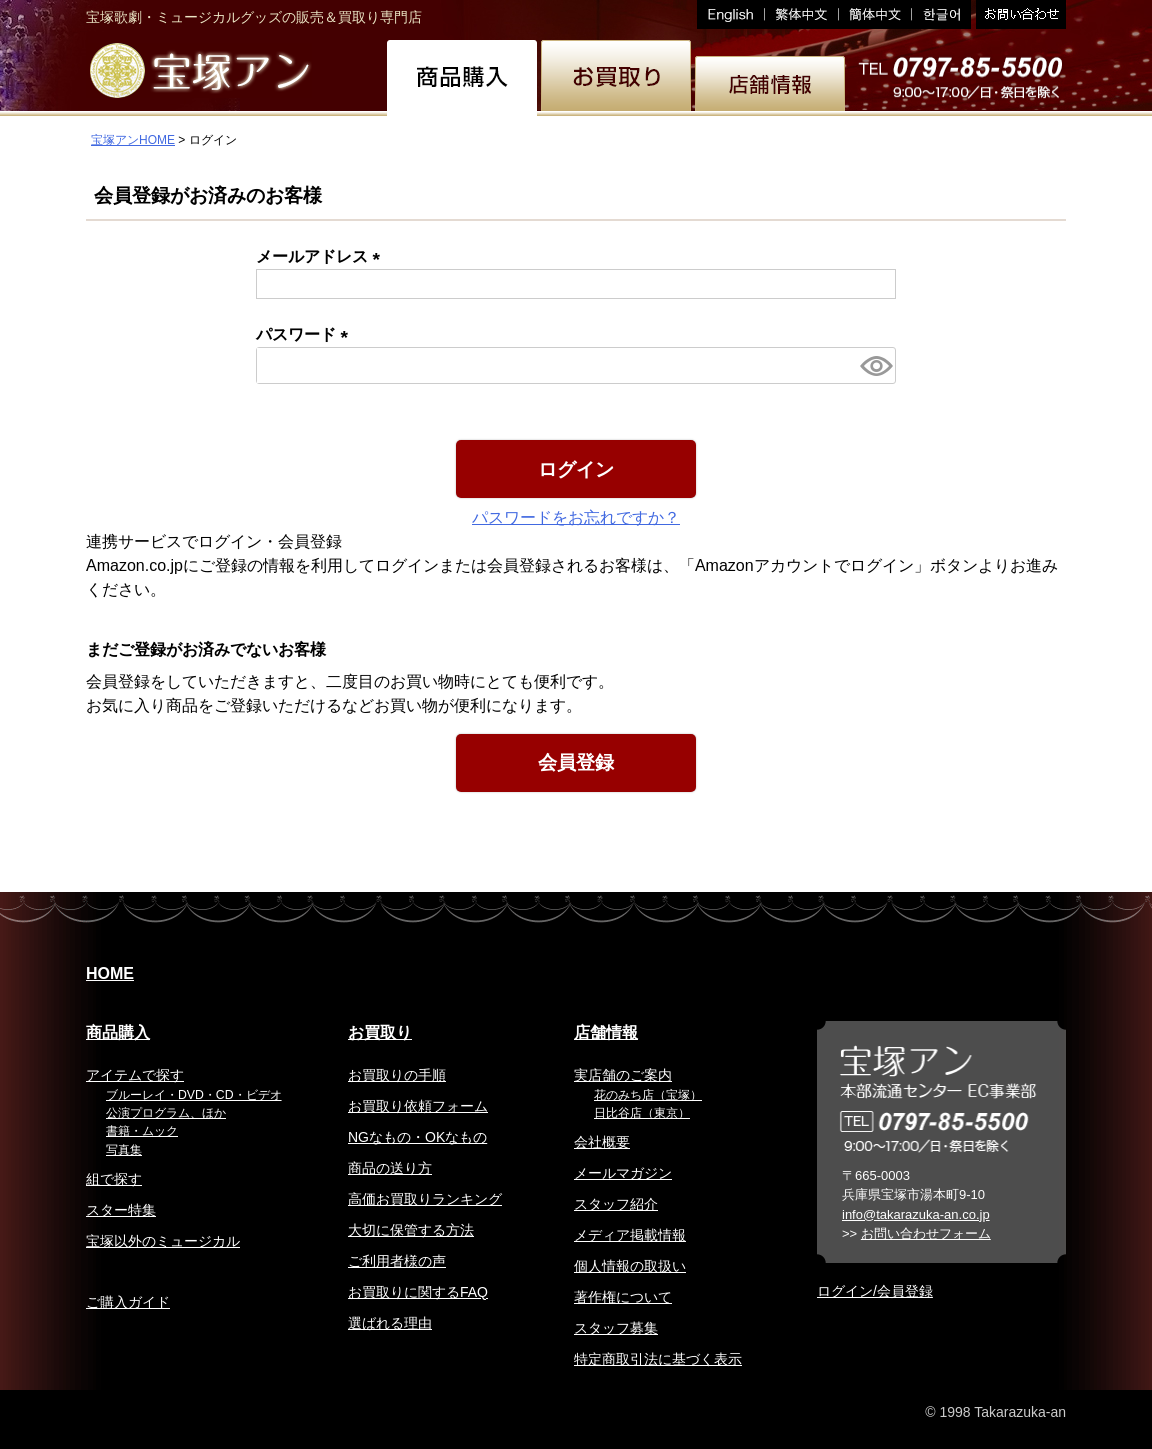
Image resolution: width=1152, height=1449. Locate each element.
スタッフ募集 (616, 1328)
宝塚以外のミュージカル (163, 1241)
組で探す (114, 1179)
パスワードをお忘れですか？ (576, 517)
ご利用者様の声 (397, 1261)
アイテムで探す (135, 1075)
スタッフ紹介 (616, 1204)
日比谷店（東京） (642, 1113)
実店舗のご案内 (623, 1075)
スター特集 (121, 1210)
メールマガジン (623, 1173)
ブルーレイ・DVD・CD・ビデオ (194, 1095)
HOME (110, 973)
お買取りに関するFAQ (418, 1292)
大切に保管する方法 (411, 1230)
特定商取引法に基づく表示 (658, 1359)
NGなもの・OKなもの (417, 1137)
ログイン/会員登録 (875, 1291)
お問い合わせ (1018, 14)
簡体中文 (875, 14)
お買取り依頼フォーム (418, 1106)
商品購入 (118, 1032)
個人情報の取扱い (630, 1266)
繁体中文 (802, 14)
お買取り (380, 1032)
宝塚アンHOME (133, 140)
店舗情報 (606, 1032)
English (731, 14)
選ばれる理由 (390, 1323)
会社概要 (602, 1142)
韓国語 (941, 14)
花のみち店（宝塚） (648, 1095)
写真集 (124, 1150)
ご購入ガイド (128, 1302)
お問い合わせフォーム (926, 1233)
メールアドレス (322, 256)
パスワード (306, 334)
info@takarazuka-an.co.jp (916, 1214)
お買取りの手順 (397, 1075)
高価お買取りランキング (425, 1199)
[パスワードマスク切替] (875, 365)
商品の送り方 (390, 1168)
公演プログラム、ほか (166, 1113)
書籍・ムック (142, 1131)
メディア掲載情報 (630, 1235)
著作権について (623, 1297)
